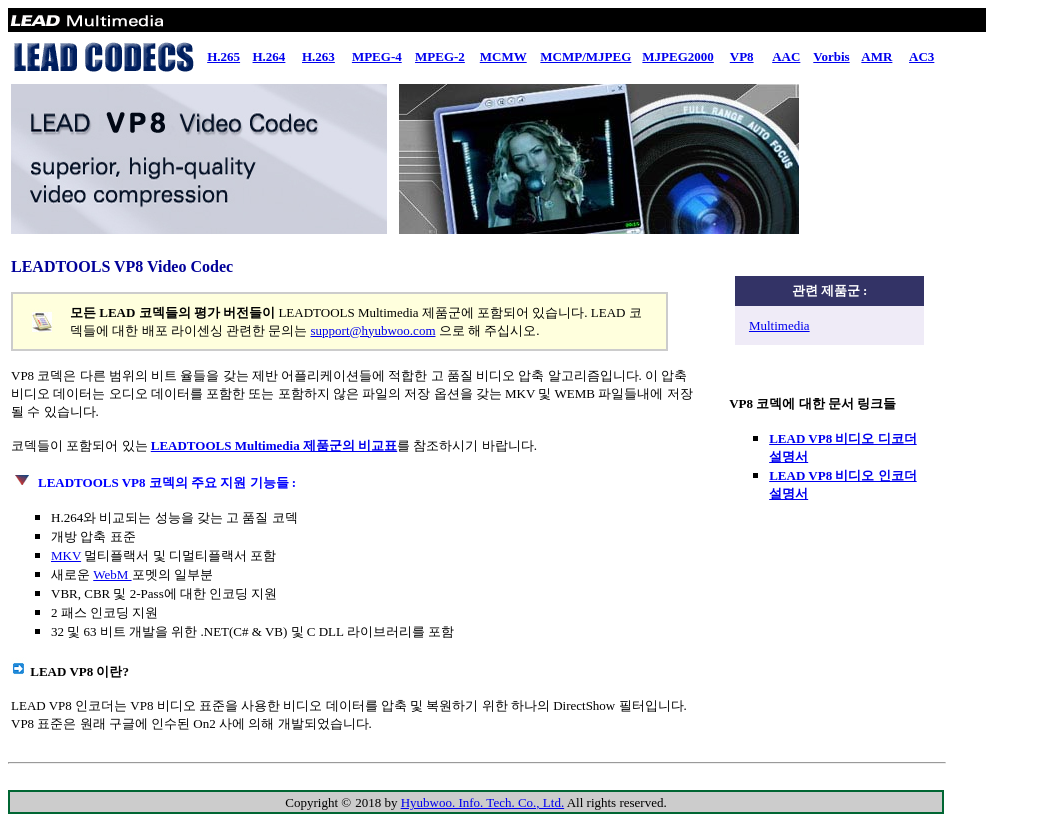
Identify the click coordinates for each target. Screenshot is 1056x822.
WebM (112, 574)
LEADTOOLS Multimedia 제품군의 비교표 (274, 445)
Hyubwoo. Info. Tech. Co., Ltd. (483, 802)
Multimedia (779, 325)
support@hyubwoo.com (373, 330)
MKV (66, 555)
